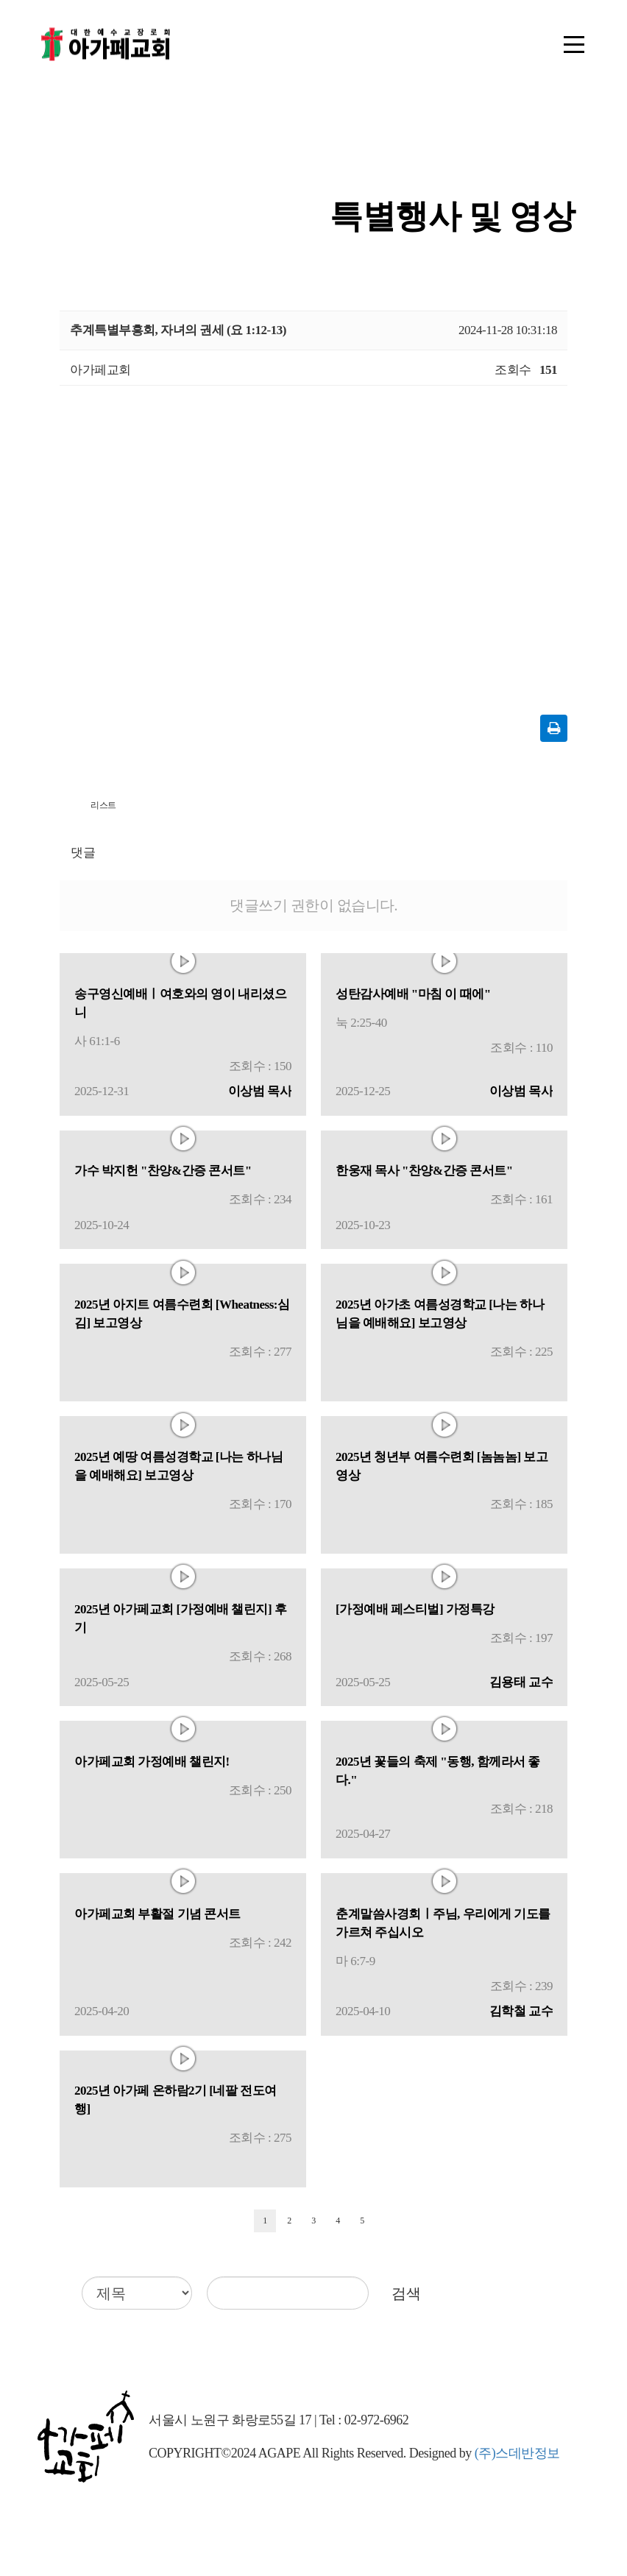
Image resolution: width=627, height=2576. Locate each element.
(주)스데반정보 (517, 2453)
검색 (406, 2293)
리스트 (103, 805)
